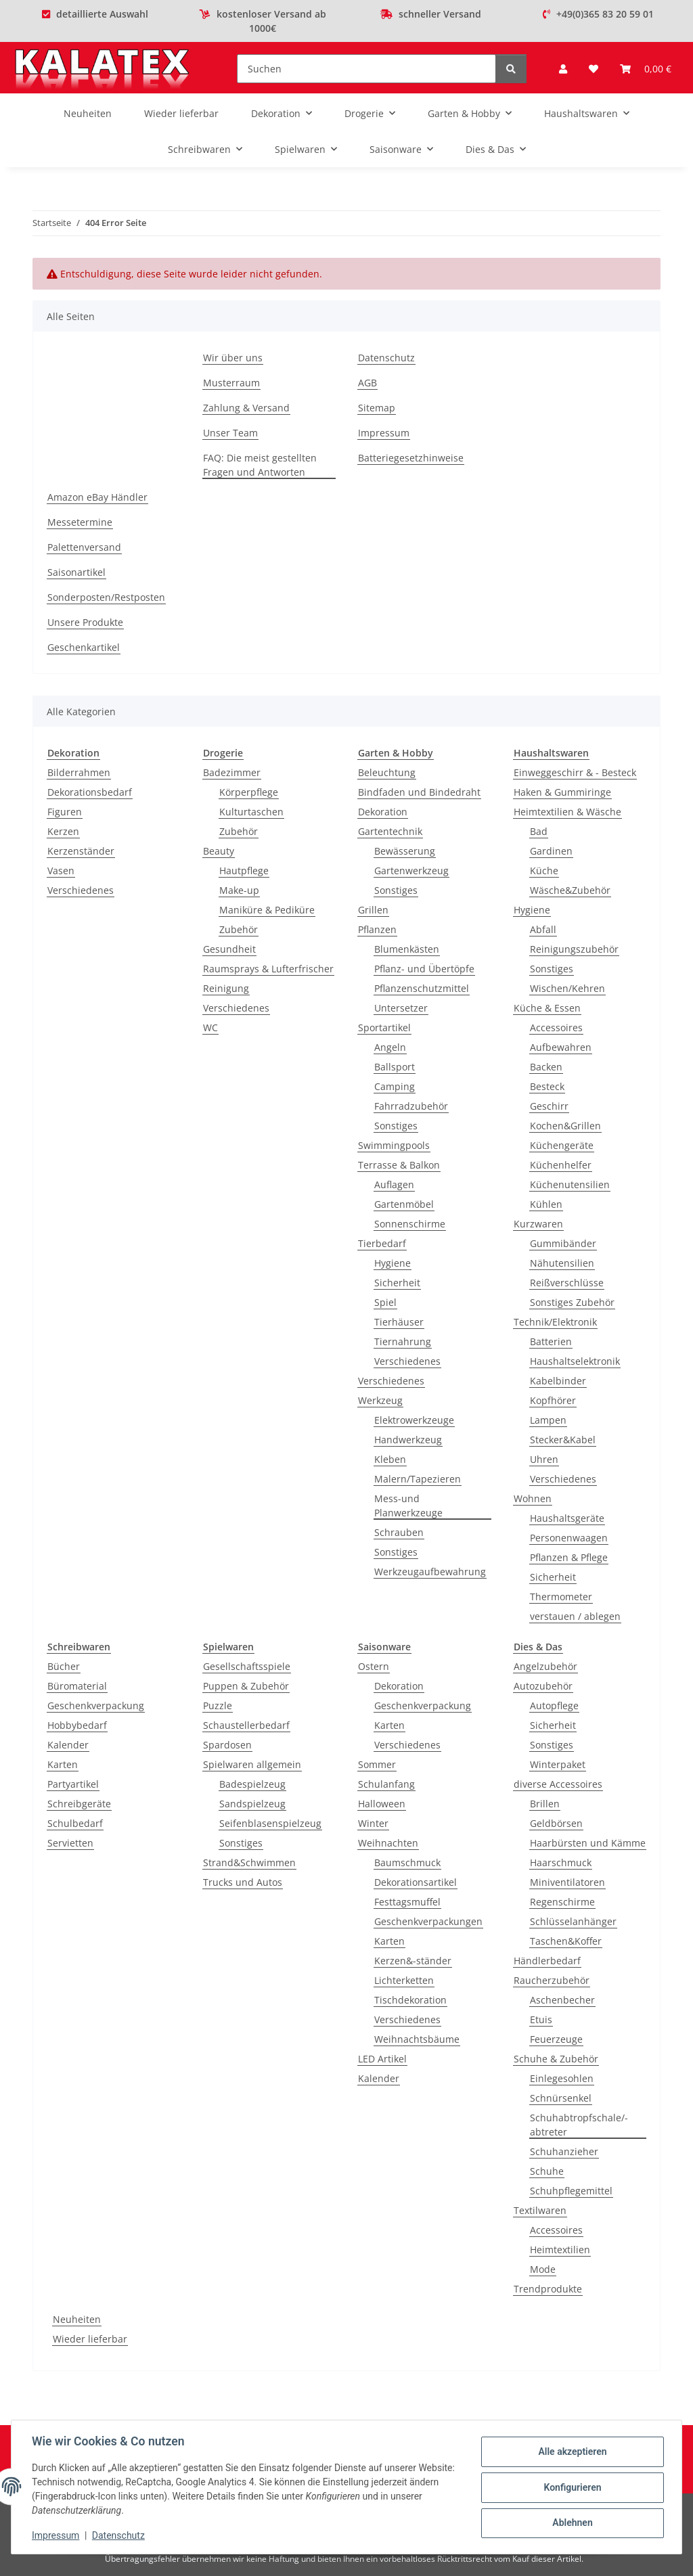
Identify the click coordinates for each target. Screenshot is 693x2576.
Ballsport (394, 1066)
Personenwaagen (569, 1537)
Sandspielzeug (252, 1803)
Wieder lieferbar (90, 2338)
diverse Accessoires (558, 1784)
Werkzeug (380, 1400)
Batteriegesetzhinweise (411, 457)
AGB (367, 382)
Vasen (60, 870)
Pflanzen (377, 929)
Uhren (544, 1459)
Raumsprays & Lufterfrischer (268, 968)
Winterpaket (557, 1764)
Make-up (239, 890)
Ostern (373, 1666)
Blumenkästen (406, 949)
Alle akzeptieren (571, 2452)
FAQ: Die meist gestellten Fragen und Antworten (260, 464)
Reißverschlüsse (567, 1282)
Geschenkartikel (83, 647)
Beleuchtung (387, 772)
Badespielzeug (252, 1784)
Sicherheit (397, 1282)
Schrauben (399, 1532)
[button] (563, 68)
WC (210, 1027)
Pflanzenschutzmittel (421, 988)
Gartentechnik (390, 831)
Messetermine (79, 522)
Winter (373, 1823)
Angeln (390, 1047)
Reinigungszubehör (574, 949)
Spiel (385, 1302)
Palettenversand (84, 547)
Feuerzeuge (556, 2039)
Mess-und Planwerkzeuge (408, 1505)
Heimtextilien (560, 2249)
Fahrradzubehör (411, 1106)
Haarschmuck (560, 1862)
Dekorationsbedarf (89, 792)
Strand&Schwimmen (249, 1862)
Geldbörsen (556, 1823)
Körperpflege (248, 792)
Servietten (70, 1842)
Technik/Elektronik (555, 1321)
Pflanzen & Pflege (569, 1557)
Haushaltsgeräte (567, 1518)
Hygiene (392, 1263)
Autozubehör (543, 1685)
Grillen (373, 909)
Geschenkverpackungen (428, 1921)
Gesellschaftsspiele (246, 1666)
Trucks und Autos (242, 1882)
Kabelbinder (558, 1380)
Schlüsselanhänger (573, 1921)
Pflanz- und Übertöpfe (424, 968)
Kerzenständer (80, 850)
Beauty (218, 850)
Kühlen (546, 1204)
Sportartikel (384, 1027)
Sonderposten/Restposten (106, 597)
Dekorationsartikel (415, 1882)
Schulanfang (386, 1784)
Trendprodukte (548, 2288)
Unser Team (230, 432)
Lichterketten (404, 1980)
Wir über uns (233, 357)
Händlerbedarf (547, 1960)
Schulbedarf (75, 1823)
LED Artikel (382, 2058)
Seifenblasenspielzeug (270, 1823)
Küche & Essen (547, 1007)
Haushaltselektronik (575, 1361)
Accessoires (556, 1027)
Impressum (57, 2535)
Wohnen (533, 1498)
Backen (546, 1066)
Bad (538, 831)
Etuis (541, 2019)
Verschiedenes (80, 890)
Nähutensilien (562, 1263)
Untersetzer (401, 1007)
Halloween (381, 1803)
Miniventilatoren (567, 1882)
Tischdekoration (410, 1999)
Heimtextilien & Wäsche (567, 811)
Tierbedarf (382, 1243)
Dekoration (382, 811)
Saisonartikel (76, 572)
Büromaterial (77, 1685)
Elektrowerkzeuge (414, 1420)
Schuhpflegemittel (571, 2190)
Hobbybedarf (77, 1725)
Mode (543, 2269)
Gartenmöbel (404, 1204)
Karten (62, 1764)
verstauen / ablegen (575, 1616)
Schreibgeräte (79, 1803)
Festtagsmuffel (407, 1901)
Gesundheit (229, 949)
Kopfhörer (553, 1400)
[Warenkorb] (645, 68)
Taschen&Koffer (566, 1941)
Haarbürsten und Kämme (588, 1842)
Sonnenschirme (409, 1223)
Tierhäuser (399, 1321)
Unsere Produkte (85, 622)
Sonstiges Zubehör (572, 1302)
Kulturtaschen (251, 811)
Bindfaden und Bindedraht (419, 792)
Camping (394, 1086)
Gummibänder (563, 1243)
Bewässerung (404, 850)
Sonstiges (396, 890)
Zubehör (238, 831)
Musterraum (231, 382)
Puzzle (217, 1705)
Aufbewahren (560, 1047)
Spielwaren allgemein (252, 1764)
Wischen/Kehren (567, 988)
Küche (544, 870)
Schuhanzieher (564, 2151)
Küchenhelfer (560, 1164)
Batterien (551, 1341)
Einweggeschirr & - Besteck (575, 772)
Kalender (68, 1744)
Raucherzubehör (551, 1980)
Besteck (547, 1086)
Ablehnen (571, 2522)
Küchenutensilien (570, 1184)
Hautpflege (244, 870)
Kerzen (63, 831)
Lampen (548, 1420)
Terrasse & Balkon (399, 1164)
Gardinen (551, 850)
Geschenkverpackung (95, 1705)
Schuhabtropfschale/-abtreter (579, 2124)
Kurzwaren (538, 1223)
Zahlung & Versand (246, 407)
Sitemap (376, 407)
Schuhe (547, 2171)
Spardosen (227, 1744)
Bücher (63, 1666)
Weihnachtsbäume (417, 2039)
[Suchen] (366, 68)
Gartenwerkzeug (411, 870)
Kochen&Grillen (565, 1125)
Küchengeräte (562, 1145)
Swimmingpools (394, 1145)
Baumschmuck (407, 1862)
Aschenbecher (562, 1999)
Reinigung (226, 988)
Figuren (64, 811)
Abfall (543, 929)
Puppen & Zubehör (246, 1685)
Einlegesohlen (562, 2078)
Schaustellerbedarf (246, 1725)
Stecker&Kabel (563, 1439)
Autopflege (554, 1705)
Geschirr (549, 1106)
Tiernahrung (402, 1341)
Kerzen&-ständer (412, 1960)
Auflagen (394, 1184)
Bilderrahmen (78, 772)
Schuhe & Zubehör (556, 2058)
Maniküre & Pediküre (267, 909)
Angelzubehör (545, 1666)
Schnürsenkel (560, 2098)
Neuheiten (77, 2319)
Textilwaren (540, 2210)
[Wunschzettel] (593, 68)
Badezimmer (232, 772)
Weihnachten (388, 1842)
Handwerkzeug (408, 1439)
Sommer (377, 1764)
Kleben (390, 1459)
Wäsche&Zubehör (570, 890)
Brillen (545, 1803)
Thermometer (561, 1596)
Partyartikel (73, 1784)
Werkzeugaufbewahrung (430, 1571)
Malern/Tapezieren (417, 1478)
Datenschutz (119, 2535)
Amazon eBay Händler (97, 497)
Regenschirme (562, 1901)
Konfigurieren (571, 2487)
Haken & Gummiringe (562, 792)
